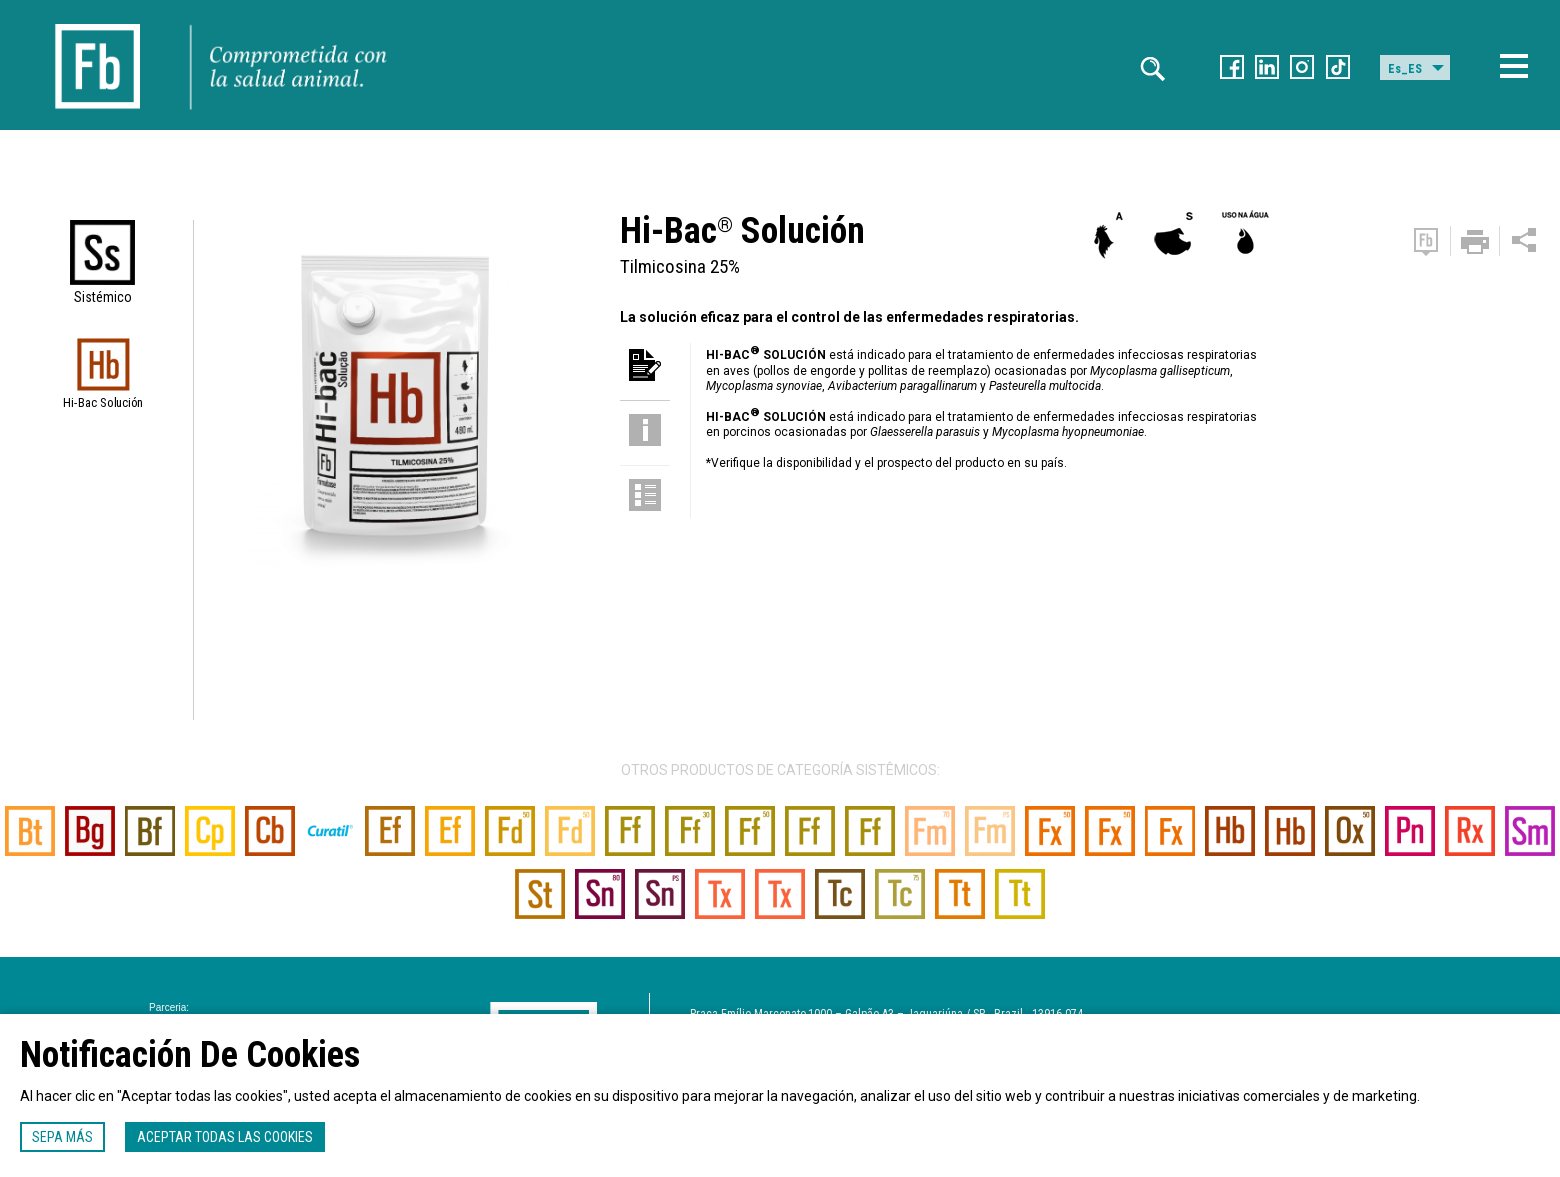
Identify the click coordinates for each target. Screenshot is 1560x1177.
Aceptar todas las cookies (225, 1137)
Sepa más (62, 1137)
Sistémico (103, 297)
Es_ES (1405, 69)
